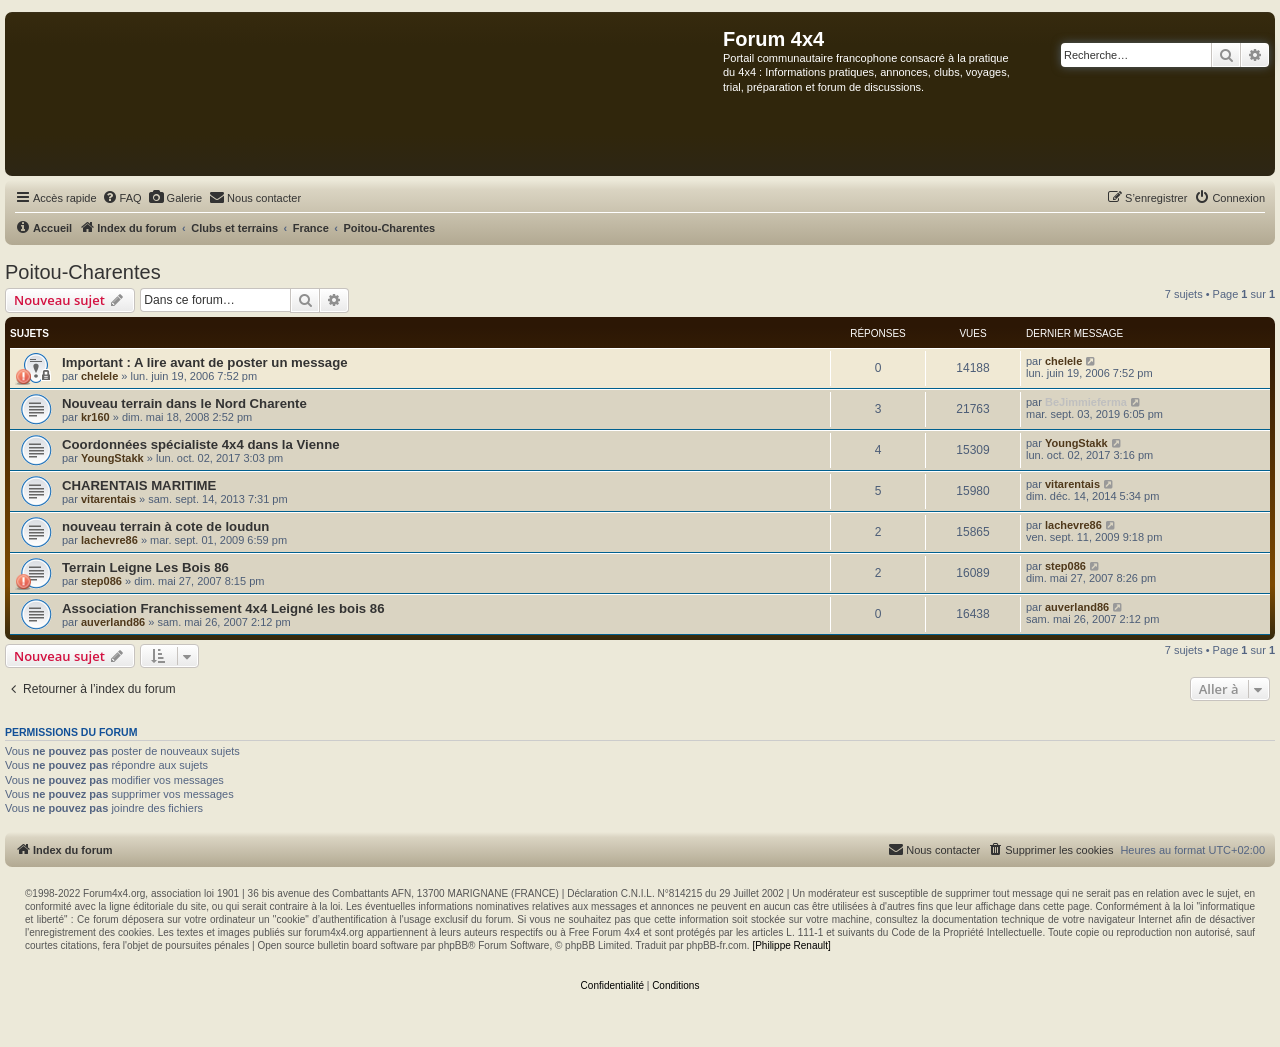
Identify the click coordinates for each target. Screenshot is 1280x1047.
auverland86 (113, 622)
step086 (101, 581)
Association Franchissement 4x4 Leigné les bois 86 (223, 608)
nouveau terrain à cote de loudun (165, 526)
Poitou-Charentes (83, 272)
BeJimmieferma (1086, 402)
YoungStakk (112, 458)
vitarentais (108, 499)
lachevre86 (109, 540)
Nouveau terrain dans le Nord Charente (184, 403)
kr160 (95, 417)
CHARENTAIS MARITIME (139, 485)
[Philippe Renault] (791, 945)
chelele (99, 376)
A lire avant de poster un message (241, 362)
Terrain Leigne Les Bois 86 (145, 567)
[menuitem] (122, 198)
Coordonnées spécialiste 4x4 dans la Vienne (201, 444)
